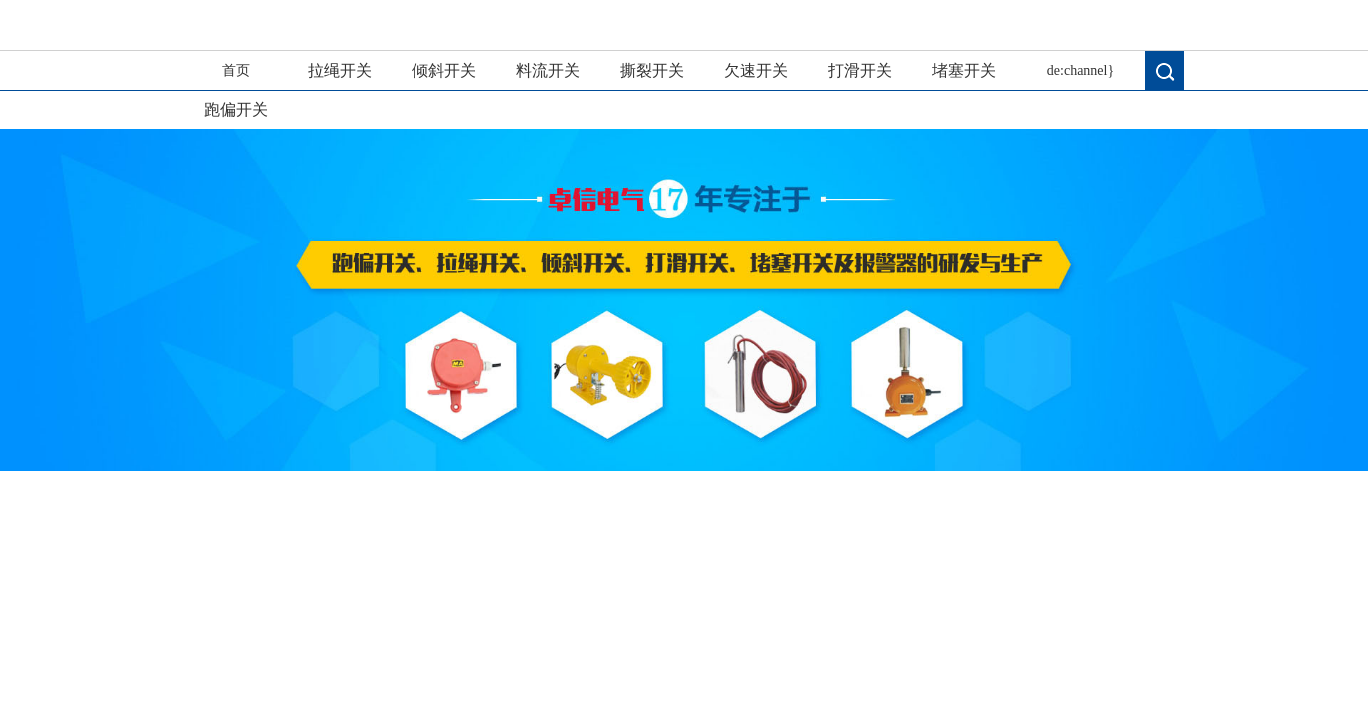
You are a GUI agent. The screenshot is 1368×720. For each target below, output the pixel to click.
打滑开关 (860, 70)
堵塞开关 (964, 70)
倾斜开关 (444, 70)
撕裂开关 (652, 70)
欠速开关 (756, 70)
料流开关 (548, 70)
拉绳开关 (340, 70)
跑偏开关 (236, 109)
